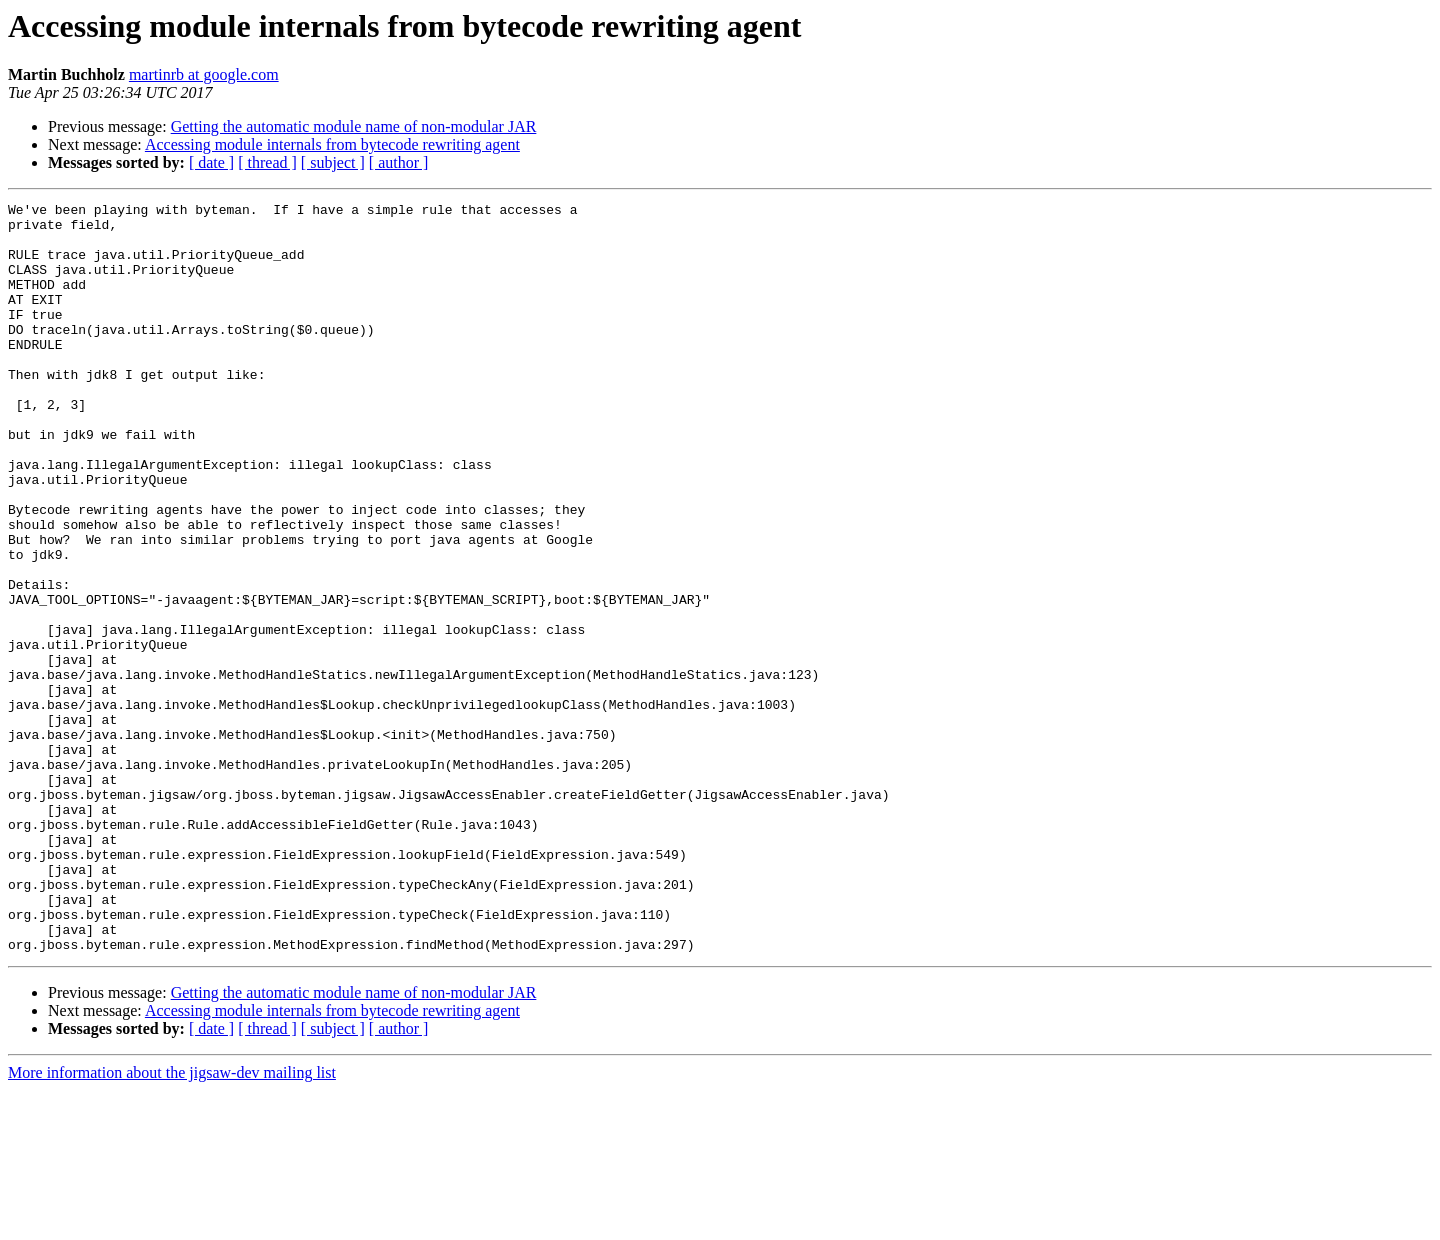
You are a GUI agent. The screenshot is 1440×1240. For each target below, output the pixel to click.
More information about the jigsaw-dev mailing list (172, 1222)
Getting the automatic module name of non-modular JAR (354, 126)
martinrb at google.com (204, 74)
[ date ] (211, 162)
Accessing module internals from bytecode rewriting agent (332, 144)
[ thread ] (267, 162)
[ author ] (399, 162)
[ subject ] (333, 162)
